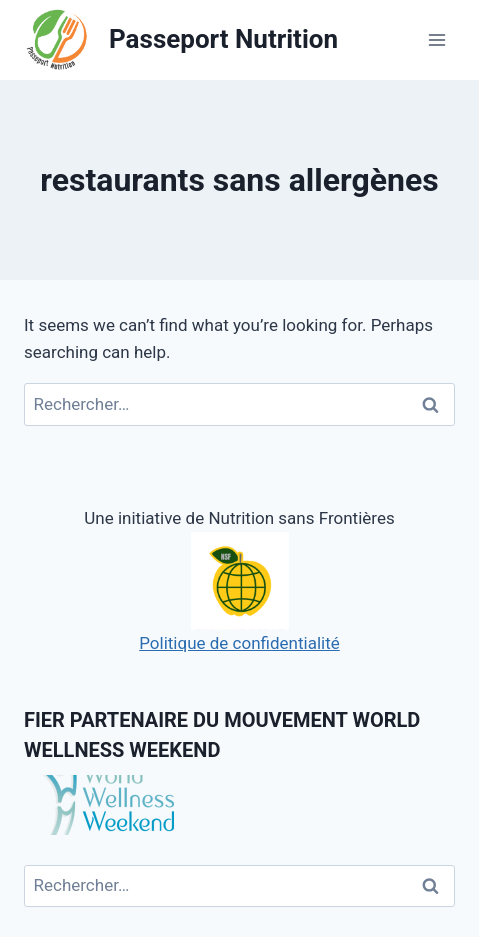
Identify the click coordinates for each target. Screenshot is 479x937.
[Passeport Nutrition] (181, 40)
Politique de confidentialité (239, 592)
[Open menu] (436, 39)
